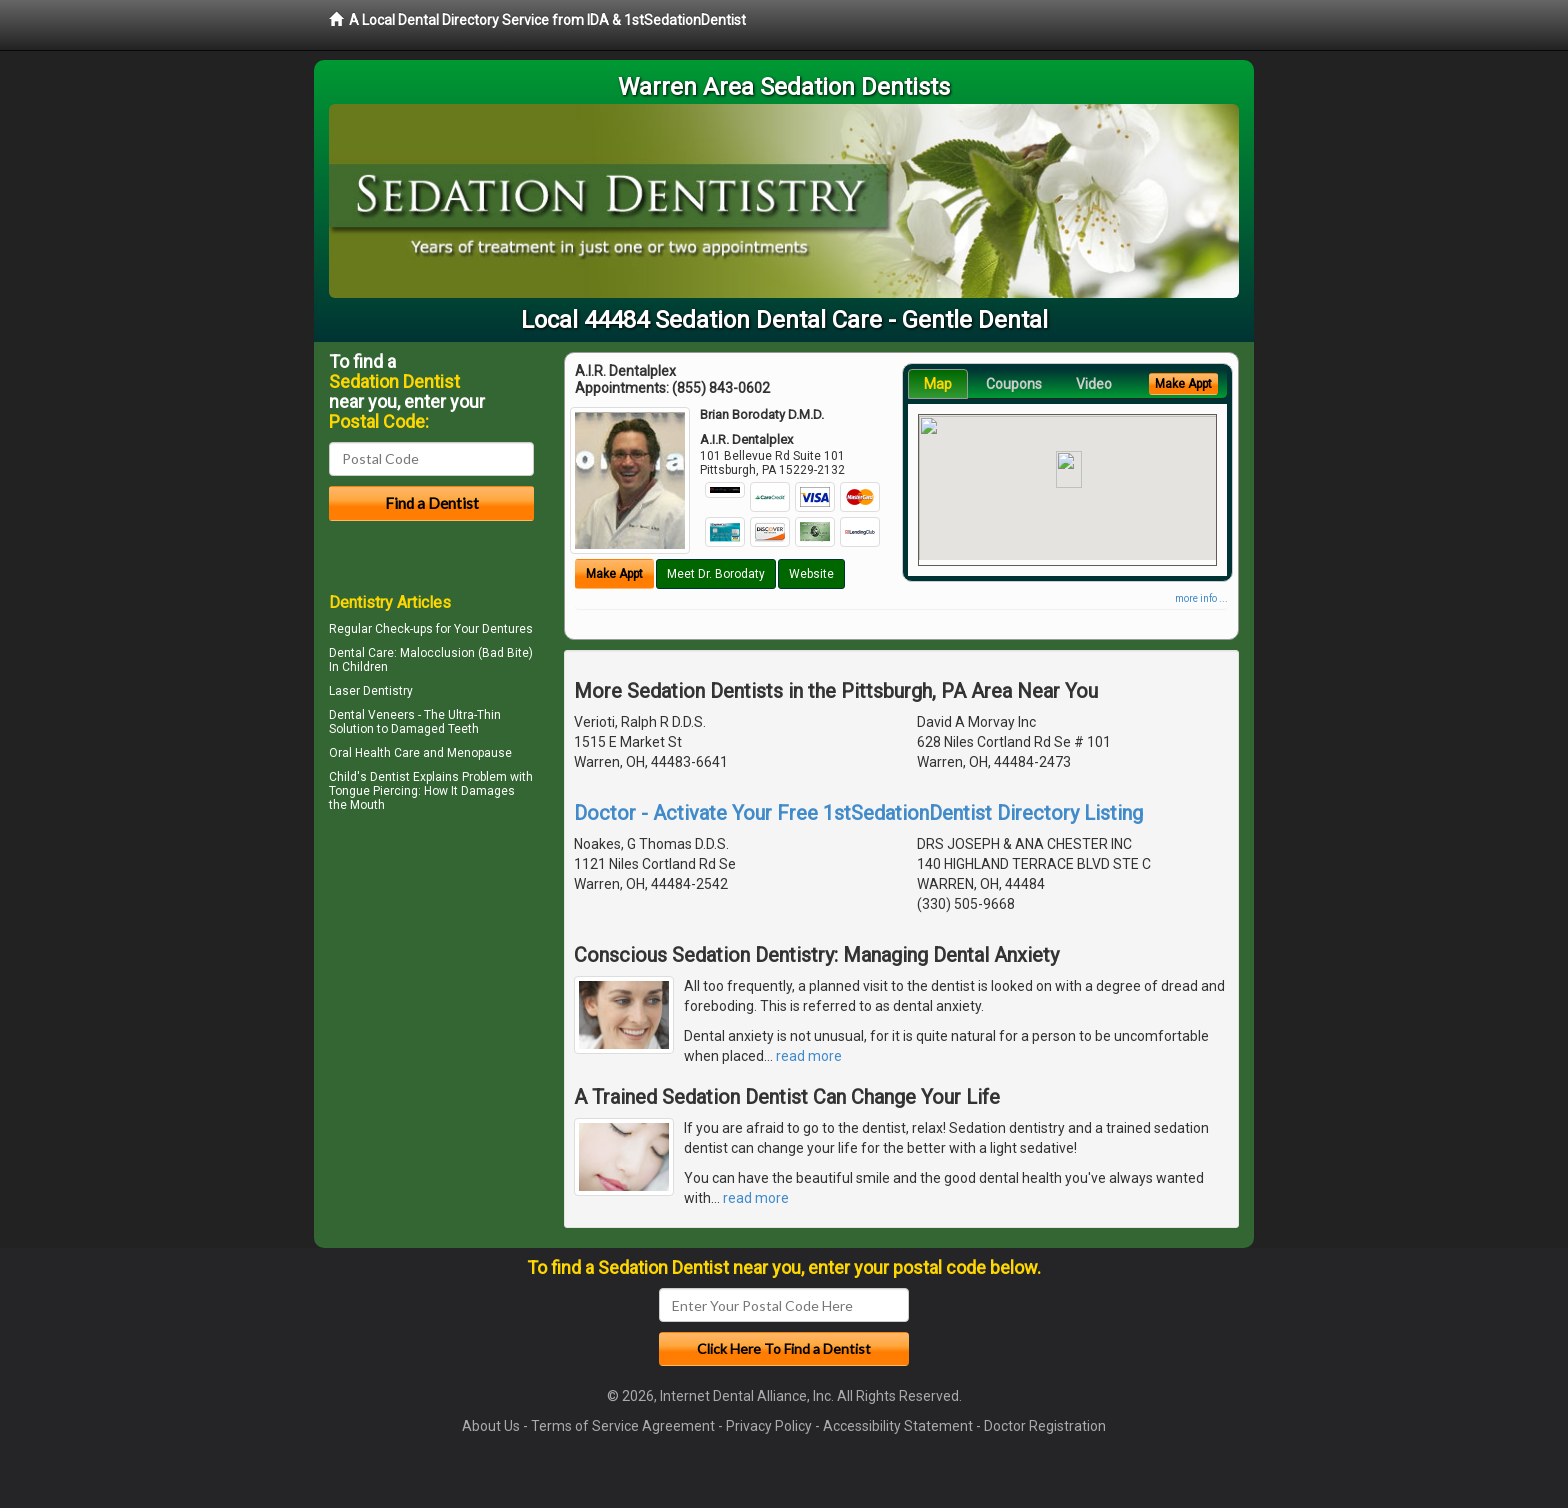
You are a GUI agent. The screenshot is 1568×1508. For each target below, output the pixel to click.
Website (811, 574)
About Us (491, 1426)
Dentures (507, 629)
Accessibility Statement (898, 1426)
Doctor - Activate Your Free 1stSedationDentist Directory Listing (858, 813)
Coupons (1014, 384)
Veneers (391, 715)
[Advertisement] (431, 992)
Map (938, 384)
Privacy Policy (769, 1426)
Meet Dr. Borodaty (716, 574)
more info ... (1201, 598)
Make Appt (614, 574)
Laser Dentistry (371, 691)
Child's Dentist (369, 777)
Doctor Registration (1045, 1426)
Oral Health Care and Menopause (420, 753)
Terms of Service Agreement (623, 1426)
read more (809, 1056)
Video (1094, 384)
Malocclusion (437, 653)
